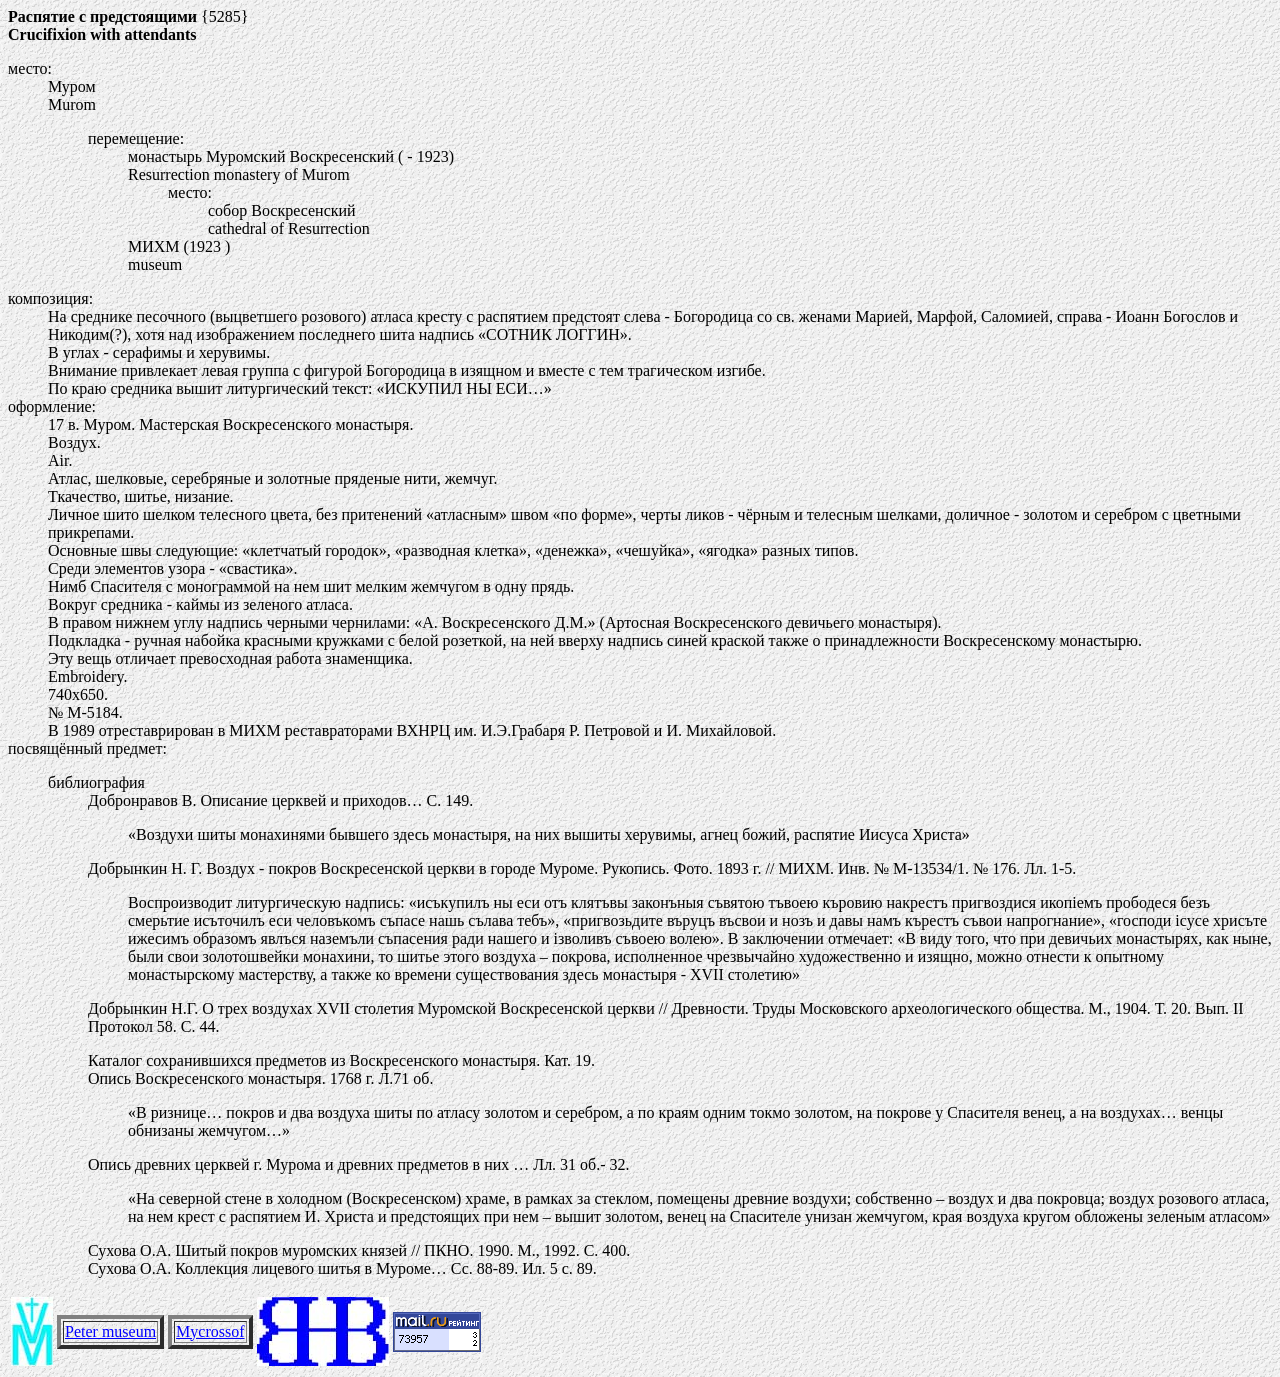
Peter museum (110, 1331)
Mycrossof (210, 1331)
